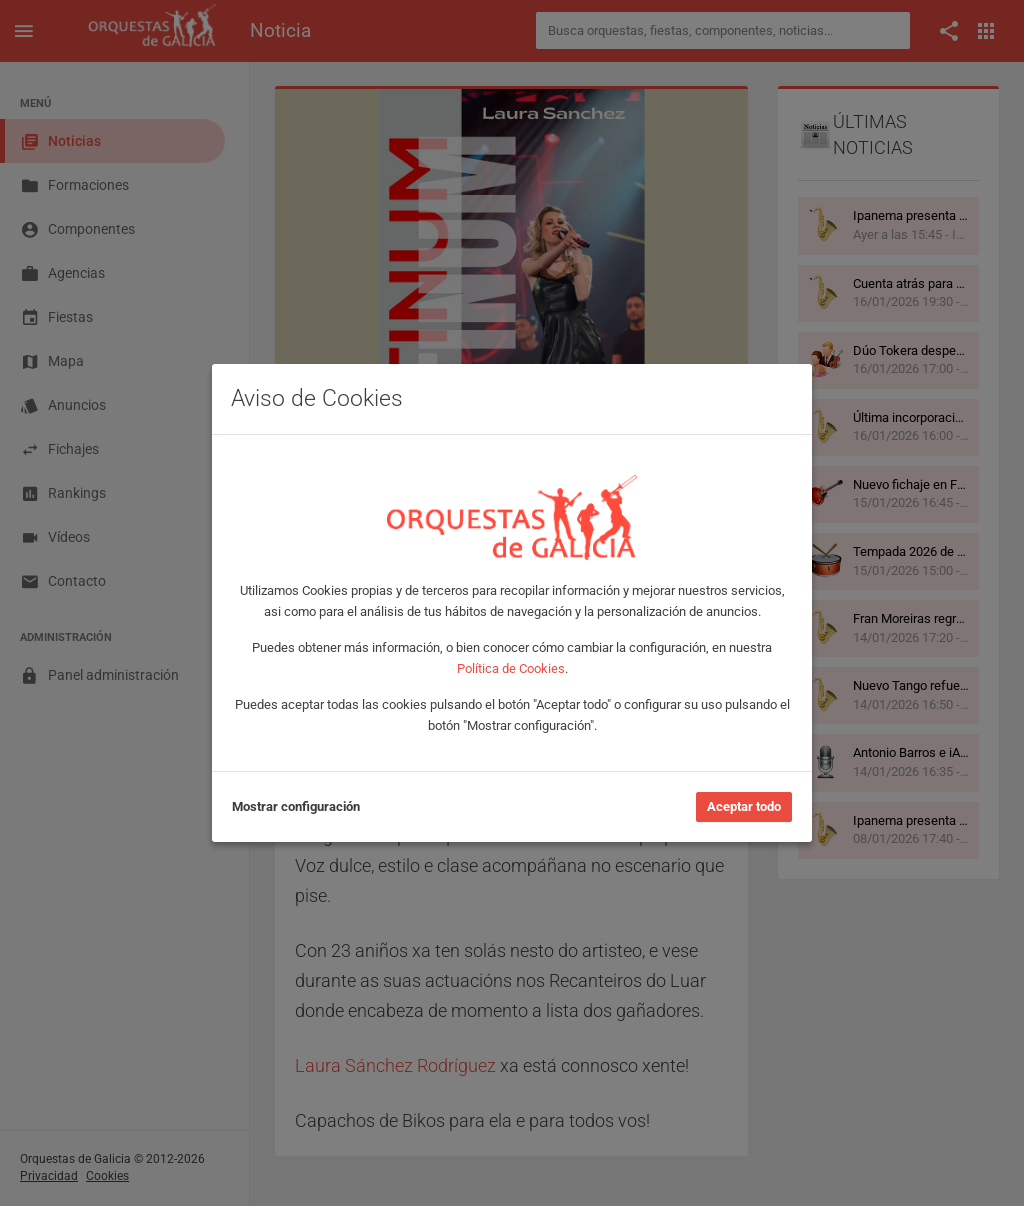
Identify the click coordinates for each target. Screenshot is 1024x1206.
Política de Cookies (511, 668)
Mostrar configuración (296, 806)
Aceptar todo (744, 806)
